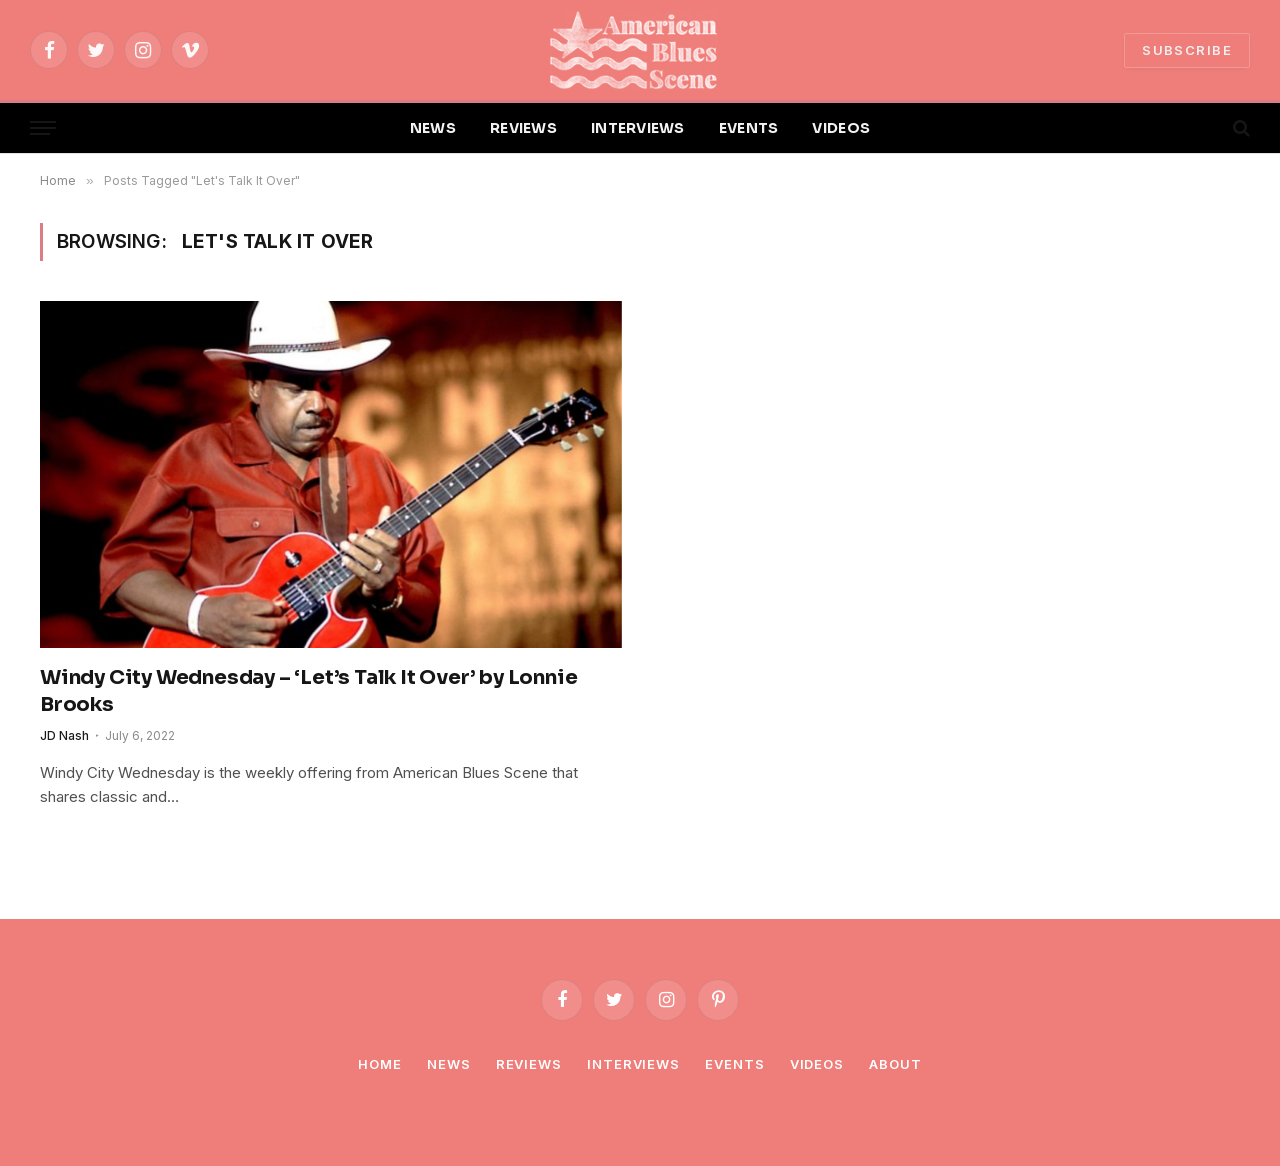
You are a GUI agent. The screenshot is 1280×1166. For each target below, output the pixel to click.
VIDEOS (841, 128)
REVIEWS (523, 128)
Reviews (529, 1064)
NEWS (433, 128)
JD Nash (64, 735)
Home (380, 1064)
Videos (817, 1064)
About (895, 1064)
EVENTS (749, 128)
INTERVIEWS (638, 128)
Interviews (633, 1064)
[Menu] (43, 128)
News (449, 1064)
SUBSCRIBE (1187, 50)
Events (734, 1064)
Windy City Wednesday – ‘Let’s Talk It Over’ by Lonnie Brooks (308, 691)
